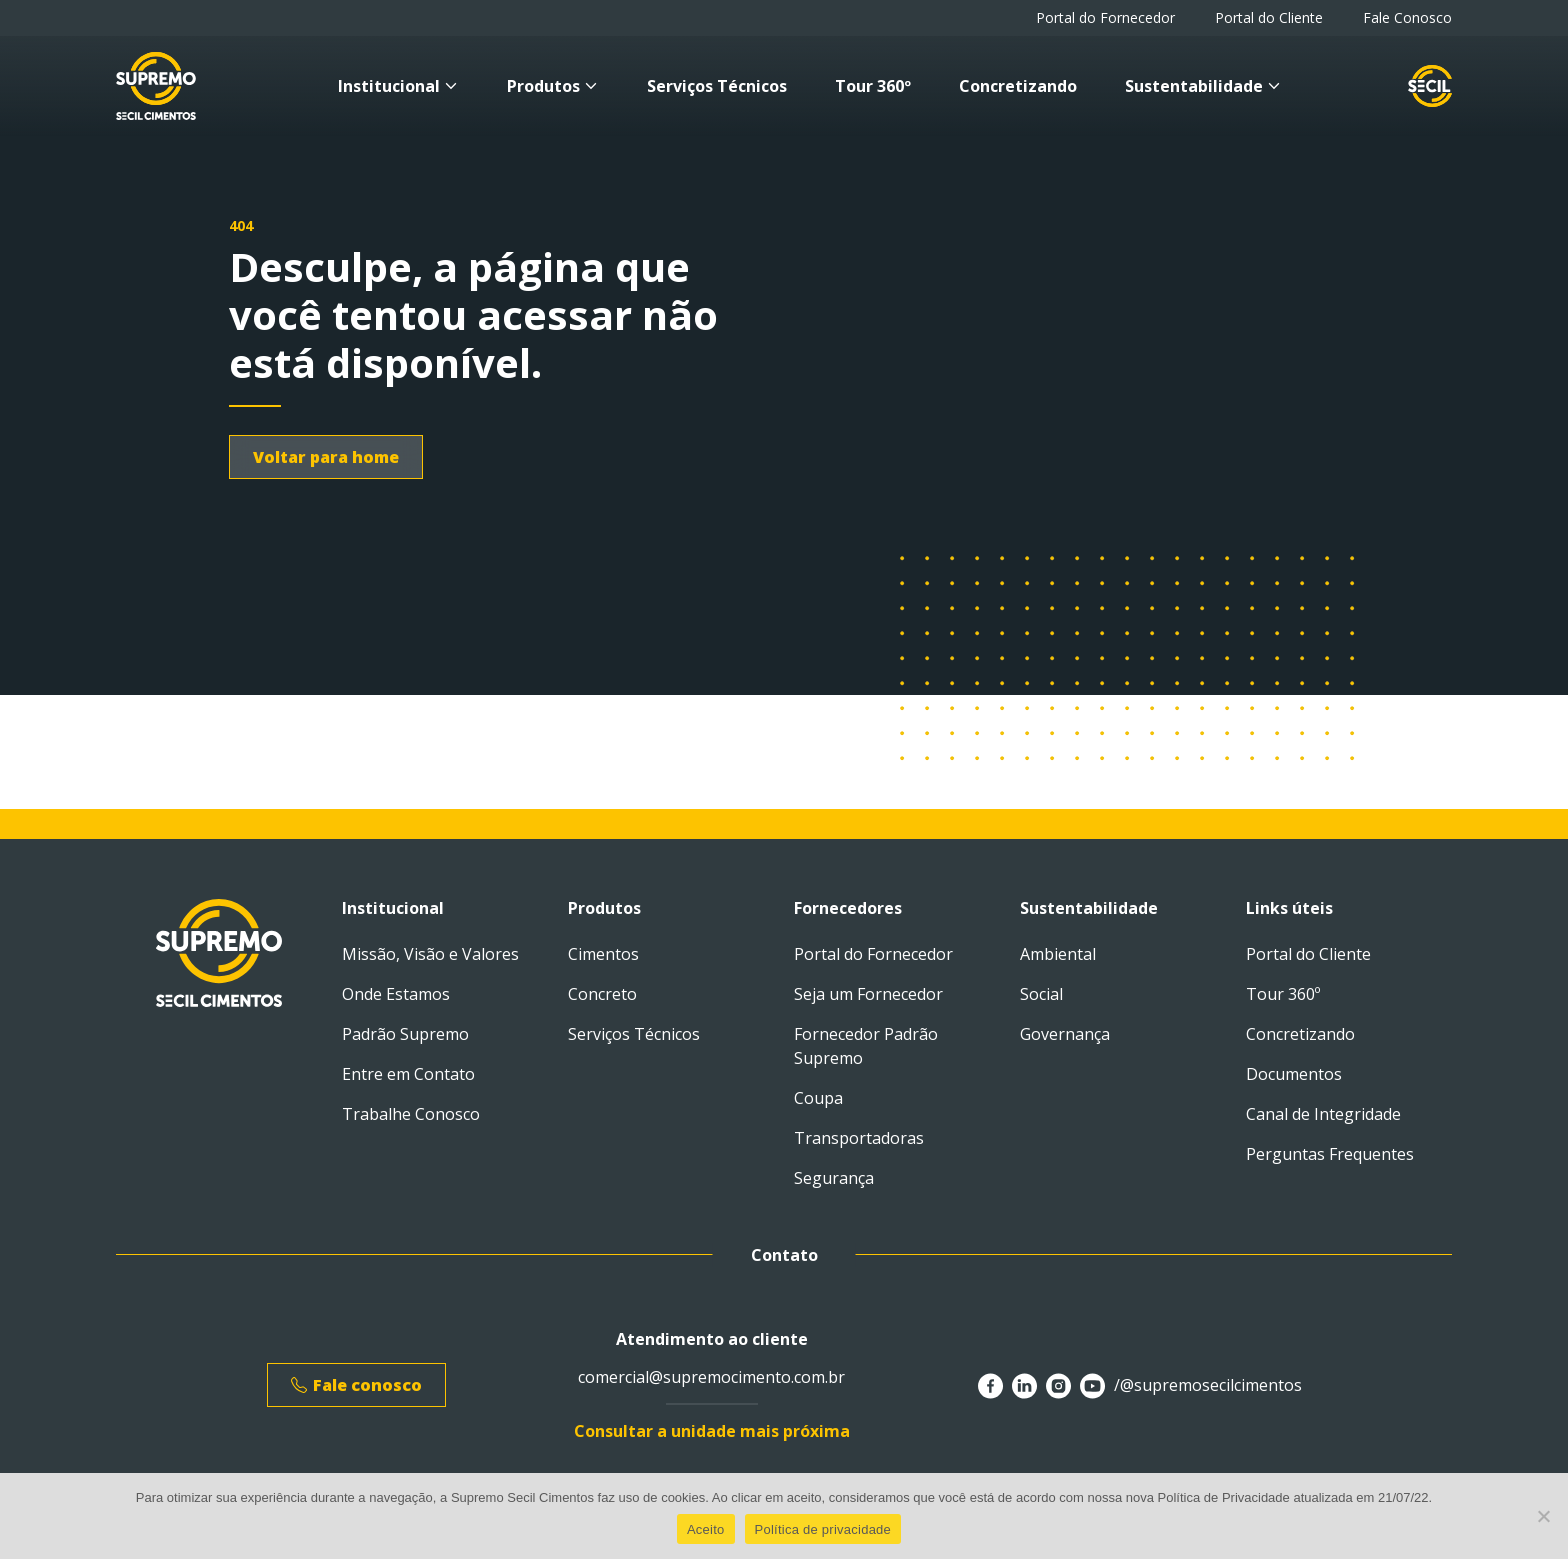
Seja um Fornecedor (868, 994)
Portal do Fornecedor (1105, 18)
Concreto (602, 994)
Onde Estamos (396, 994)
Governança (1065, 1034)
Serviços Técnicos (717, 86)
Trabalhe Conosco (411, 1114)
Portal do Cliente (1269, 18)
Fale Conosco (1407, 18)
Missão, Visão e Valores (430, 954)
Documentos (1294, 1074)
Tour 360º (873, 86)
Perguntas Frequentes (1330, 1154)
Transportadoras (859, 1138)
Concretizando (1018, 86)
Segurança (834, 1178)
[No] (1543, 1516)
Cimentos (603, 954)
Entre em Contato (408, 1074)
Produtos (553, 86)
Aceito (706, 1529)
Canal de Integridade (1323, 1114)
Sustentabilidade (1203, 86)
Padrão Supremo (405, 1034)
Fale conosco (356, 1385)
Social (1041, 994)
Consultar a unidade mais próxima (712, 1431)
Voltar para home (326, 457)
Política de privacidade (823, 1529)
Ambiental (1058, 954)
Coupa (818, 1098)
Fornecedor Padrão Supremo (866, 1046)
